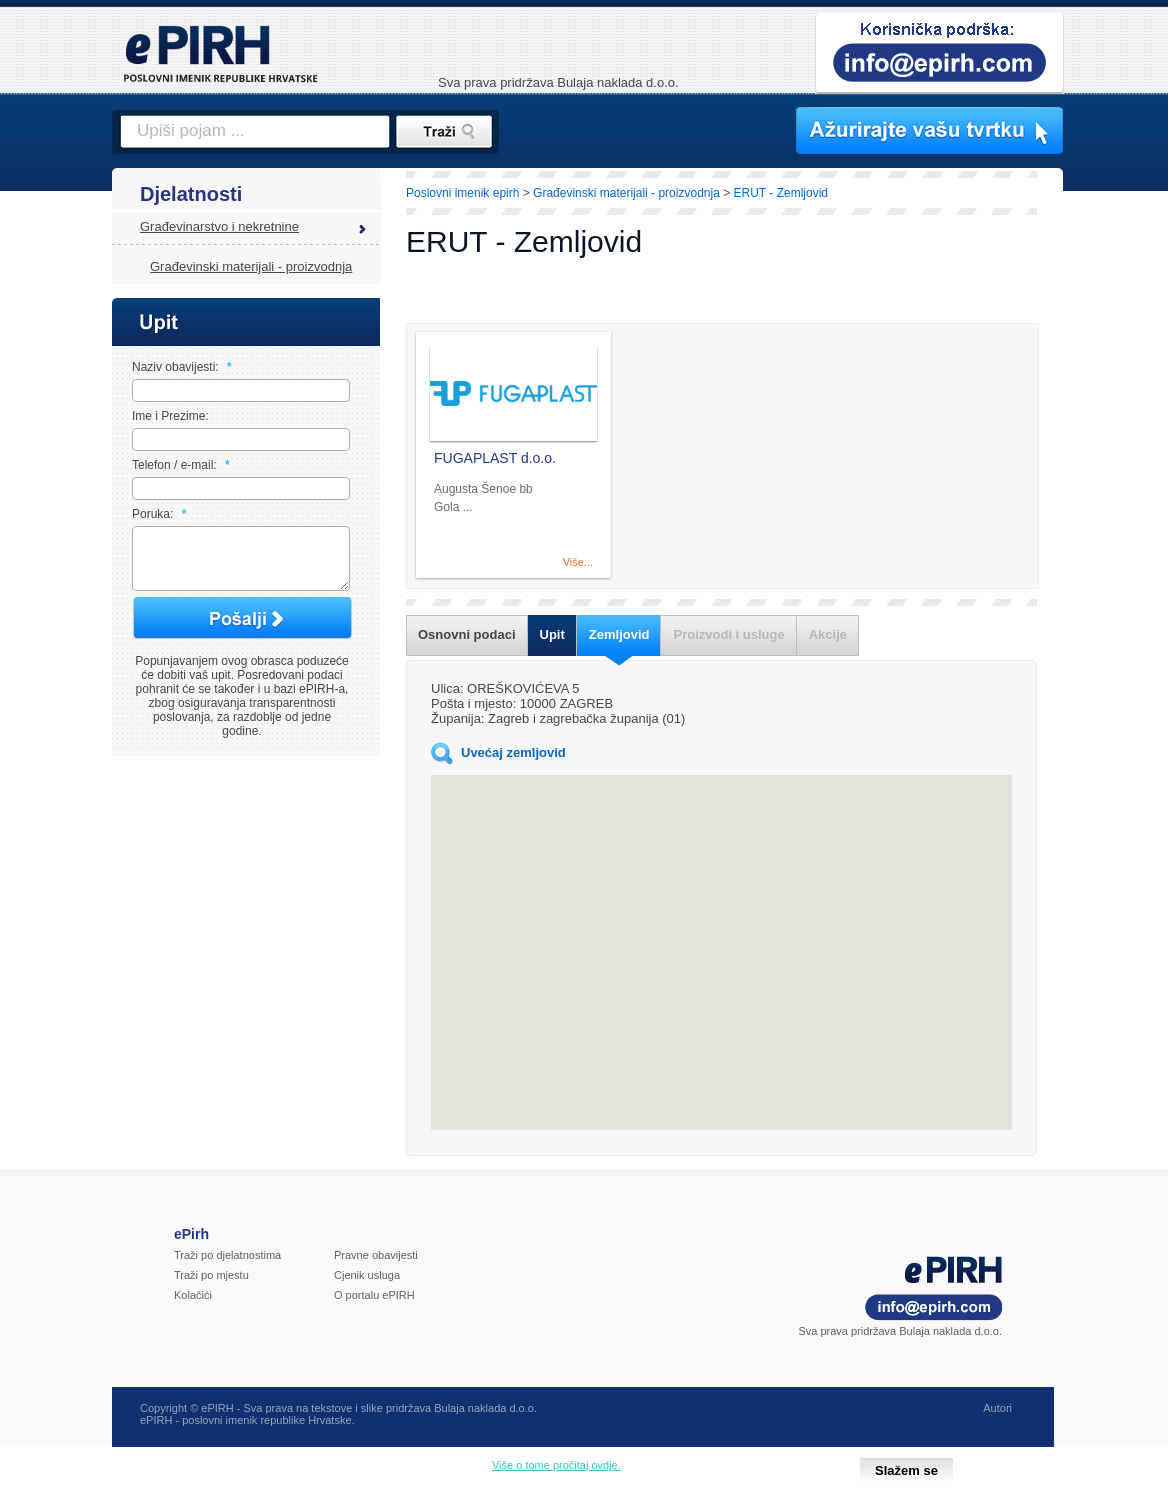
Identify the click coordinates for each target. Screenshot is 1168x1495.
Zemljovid (619, 634)
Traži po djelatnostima (227, 1255)
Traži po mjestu (211, 1275)
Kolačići (193, 1295)
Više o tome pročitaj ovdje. (556, 1465)
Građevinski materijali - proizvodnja (251, 266)
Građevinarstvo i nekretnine (219, 226)
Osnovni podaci (467, 634)
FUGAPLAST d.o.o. (495, 458)
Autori (997, 1408)
